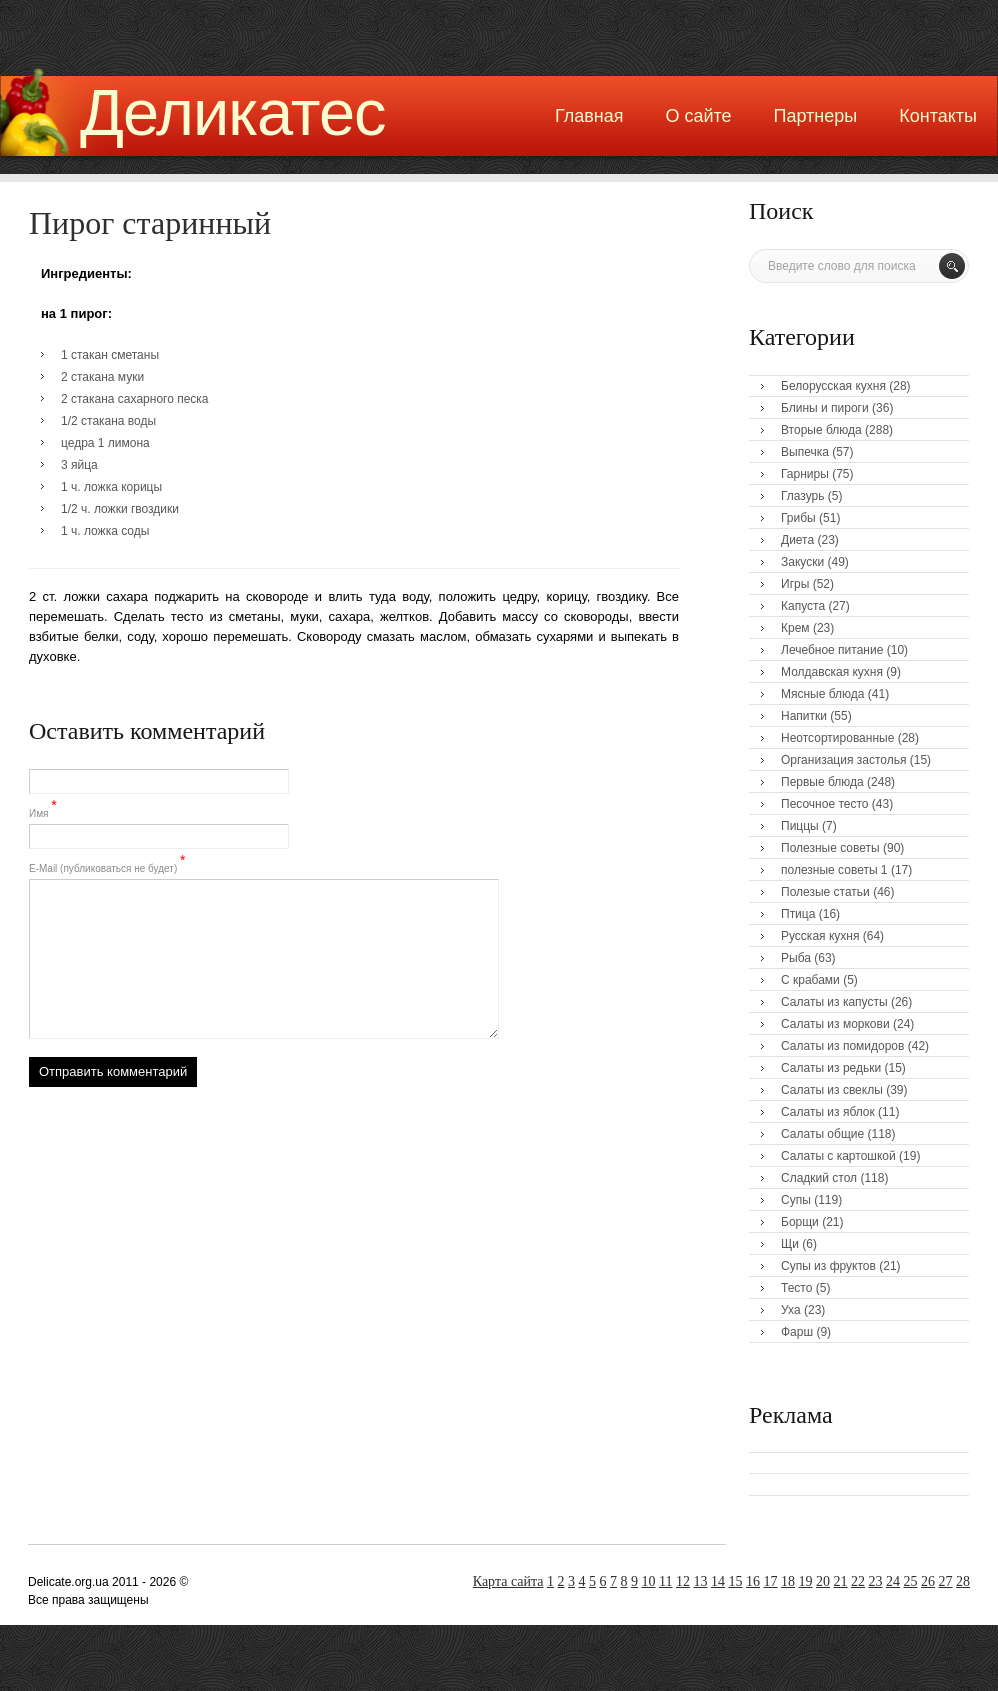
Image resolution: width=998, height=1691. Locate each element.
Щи (790, 1244)
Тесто (796, 1288)
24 (893, 1581)
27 (946, 1581)
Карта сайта (508, 1581)
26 (928, 1581)
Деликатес (233, 112)
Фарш (797, 1332)
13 (701, 1581)
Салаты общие (822, 1134)
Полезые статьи (825, 892)
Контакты (938, 116)
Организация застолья (843, 760)
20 (823, 1581)
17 (771, 1581)
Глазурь (803, 496)
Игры (795, 584)
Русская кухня (820, 936)
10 (649, 1581)
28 (963, 1581)
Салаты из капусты (834, 1002)
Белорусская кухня (833, 386)
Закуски (802, 562)
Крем (795, 628)
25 (911, 1581)
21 (841, 1581)
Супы (796, 1200)
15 (736, 1581)
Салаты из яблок (828, 1112)
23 (876, 1581)
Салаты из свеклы (832, 1090)
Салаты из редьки (831, 1068)
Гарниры (805, 474)
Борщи (800, 1222)
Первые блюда (822, 782)
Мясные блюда (823, 694)
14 (718, 1581)
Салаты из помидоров (842, 1046)
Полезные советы (830, 848)
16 (753, 1581)
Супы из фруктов (828, 1266)
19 (806, 1581)
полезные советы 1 (834, 870)
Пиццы (800, 826)
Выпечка (805, 452)
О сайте (698, 116)
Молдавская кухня (832, 672)
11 (665, 1581)
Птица (798, 914)
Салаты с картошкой (838, 1156)
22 (858, 1581)
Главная (589, 116)
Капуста (803, 606)
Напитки (804, 716)
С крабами (810, 980)
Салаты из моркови (835, 1024)
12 (683, 1581)
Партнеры (816, 116)
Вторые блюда (821, 430)
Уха (791, 1310)
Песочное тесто (824, 804)
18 (788, 1581)
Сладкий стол (819, 1178)
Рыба (796, 958)
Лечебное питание (832, 650)
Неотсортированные (837, 738)
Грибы (798, 518)
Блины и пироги (825, 408)
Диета (797, 540)
